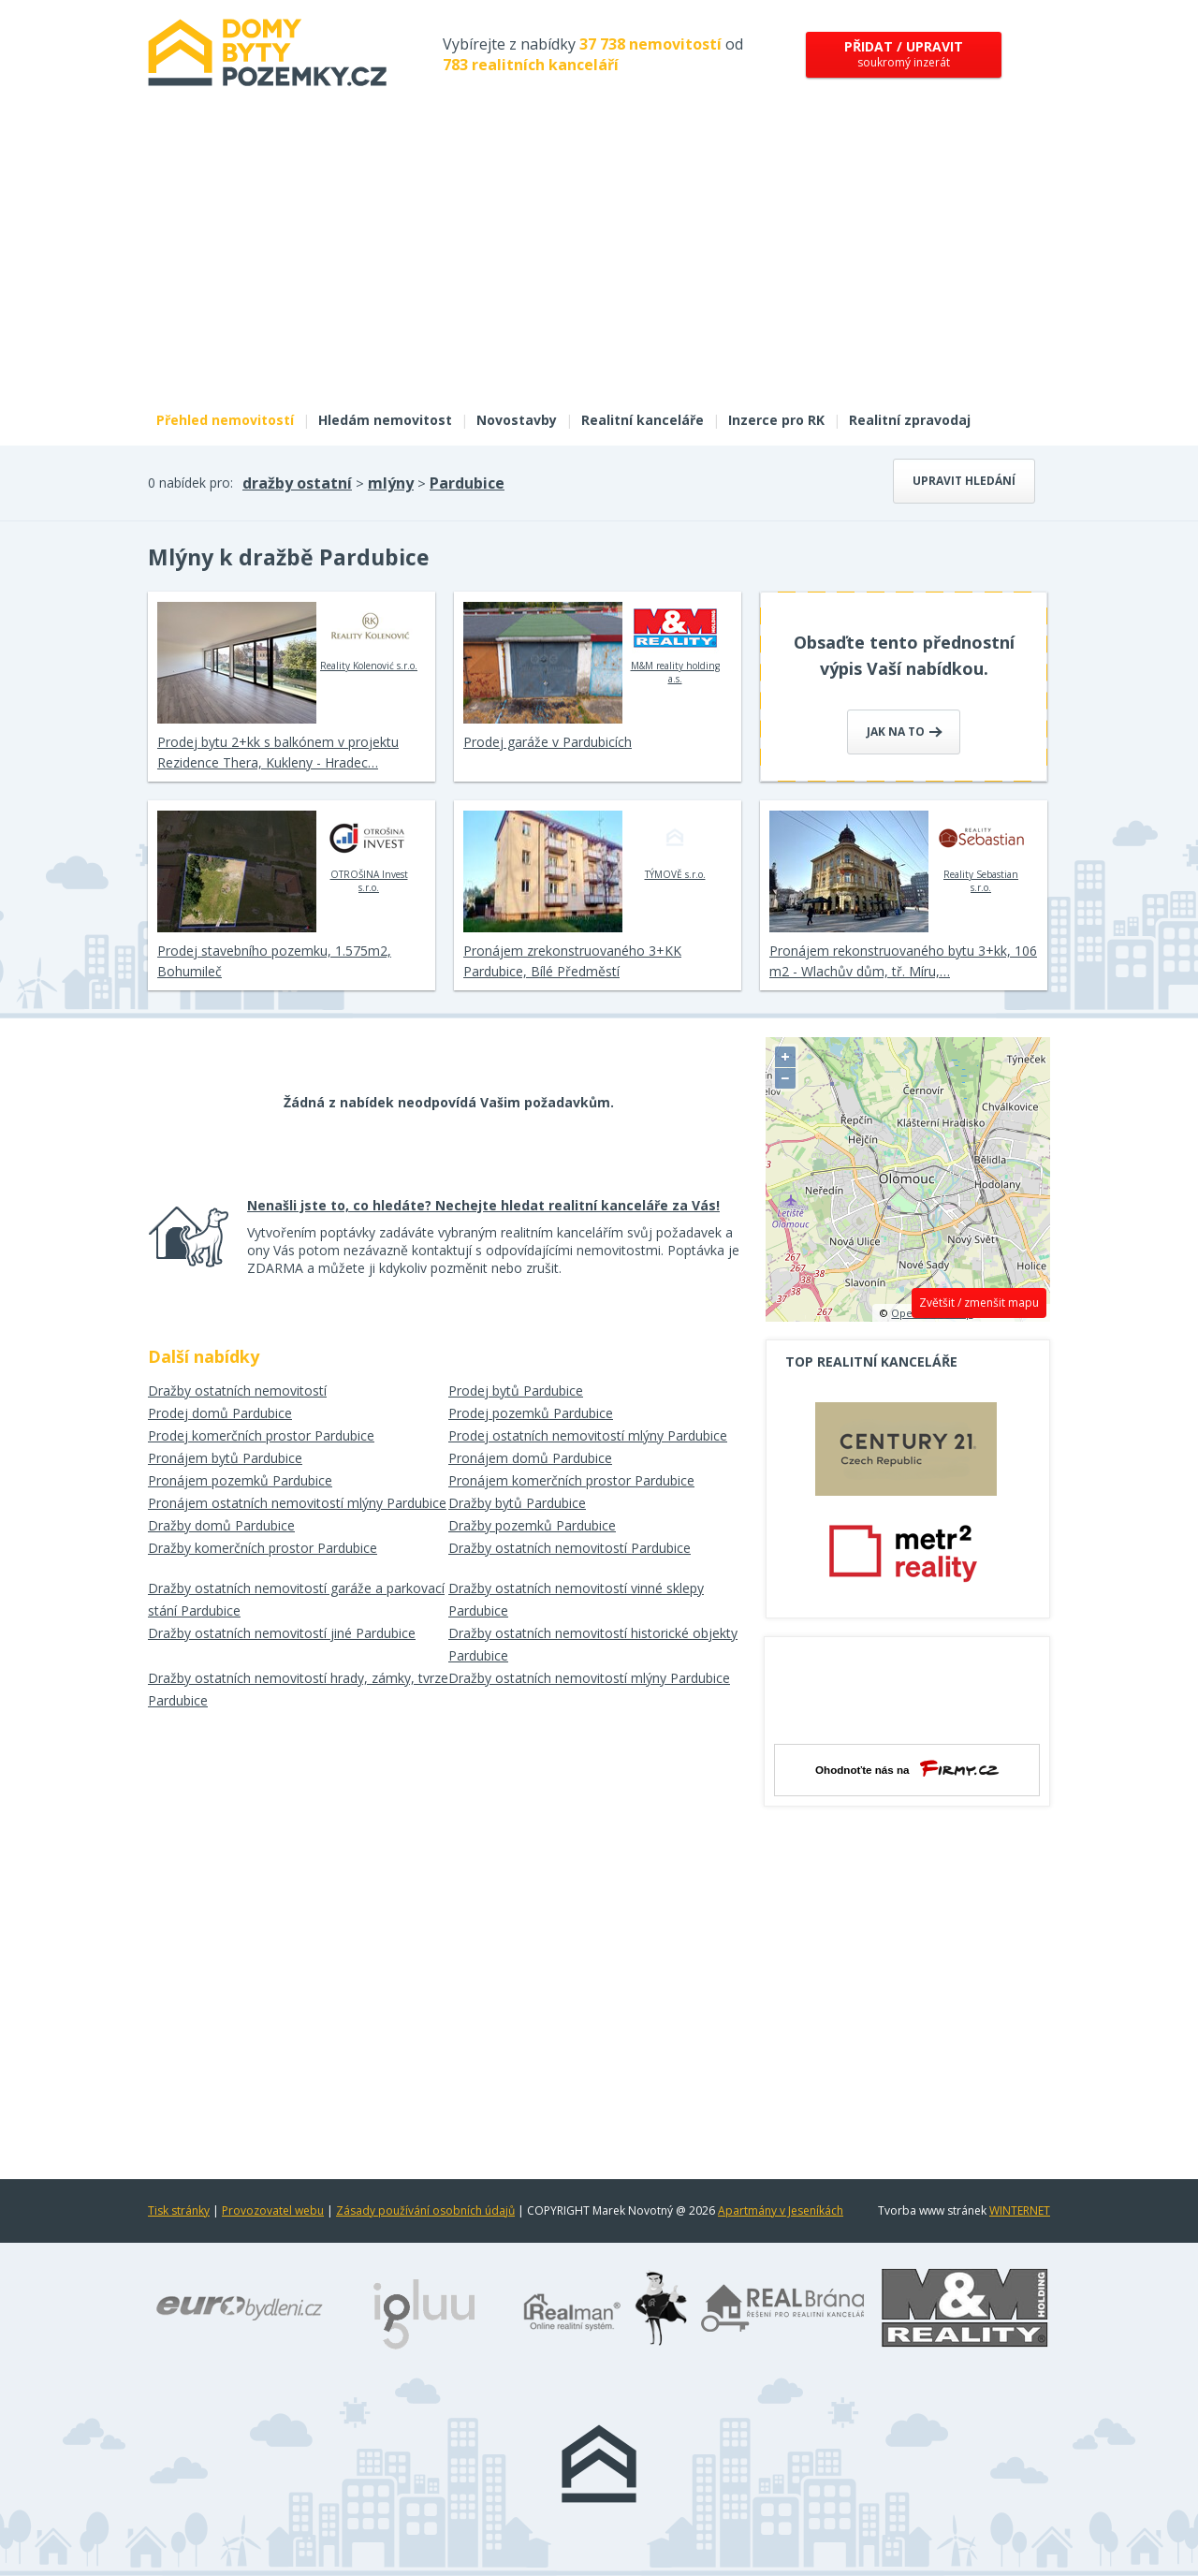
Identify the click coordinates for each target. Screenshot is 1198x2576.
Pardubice (467, 483)
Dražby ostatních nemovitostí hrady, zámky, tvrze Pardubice (298, 1689)
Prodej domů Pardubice (220, 1413)
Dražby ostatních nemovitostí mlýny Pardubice (589, 1678)
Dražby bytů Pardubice (517, 1503)
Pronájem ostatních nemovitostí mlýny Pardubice (297, 1503)
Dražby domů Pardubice (221, 1525)
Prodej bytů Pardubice (515, 1390)
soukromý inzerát (903, 53)
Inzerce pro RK (776, 420)
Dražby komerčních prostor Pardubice (262, 1548)
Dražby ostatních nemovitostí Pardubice (569, 1548)
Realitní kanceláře (642, 420)
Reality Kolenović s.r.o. (368, 636)
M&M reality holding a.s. (675, 643)
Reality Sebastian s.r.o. (981, 852)
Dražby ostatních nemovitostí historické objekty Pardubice (593, 1644)
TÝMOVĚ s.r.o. (675, 845)
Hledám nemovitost (385, 420)
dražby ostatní (297, 483)
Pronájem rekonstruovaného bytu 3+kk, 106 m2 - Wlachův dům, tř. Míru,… (903, 961)
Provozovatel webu (273, 2210)
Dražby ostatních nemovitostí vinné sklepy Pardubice (576, 1599)
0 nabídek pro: (190, 482)
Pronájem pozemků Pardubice (240, 1480)
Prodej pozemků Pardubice (530, 1413)
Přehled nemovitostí (225, 420)
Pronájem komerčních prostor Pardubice (571, 1480)
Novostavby (516, 420)
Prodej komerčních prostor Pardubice (261, 1435)
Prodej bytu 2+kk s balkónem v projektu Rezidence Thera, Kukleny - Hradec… (278, 752)
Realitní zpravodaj (910, 420)
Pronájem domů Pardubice (530, 1458)
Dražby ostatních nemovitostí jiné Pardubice (282, 1633)
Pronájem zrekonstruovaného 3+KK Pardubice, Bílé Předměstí (572, 961)
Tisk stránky (179, 2210)
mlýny (391, 483)
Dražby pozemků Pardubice (532, 1525)
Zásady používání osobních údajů (425, 2210)
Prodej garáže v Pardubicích (547, 742)
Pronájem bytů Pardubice (225, 1458)
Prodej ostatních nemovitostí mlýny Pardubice (587, 1435)
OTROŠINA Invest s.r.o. (369, 852)
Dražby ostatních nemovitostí (237, 1390)
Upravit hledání (964, 481)
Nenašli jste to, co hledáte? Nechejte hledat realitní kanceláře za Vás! (483, 1205)
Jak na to (904, 731)
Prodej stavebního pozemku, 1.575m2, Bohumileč (274, 961)
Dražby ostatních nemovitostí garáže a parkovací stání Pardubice (296, 1599)
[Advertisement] (599, 260)
